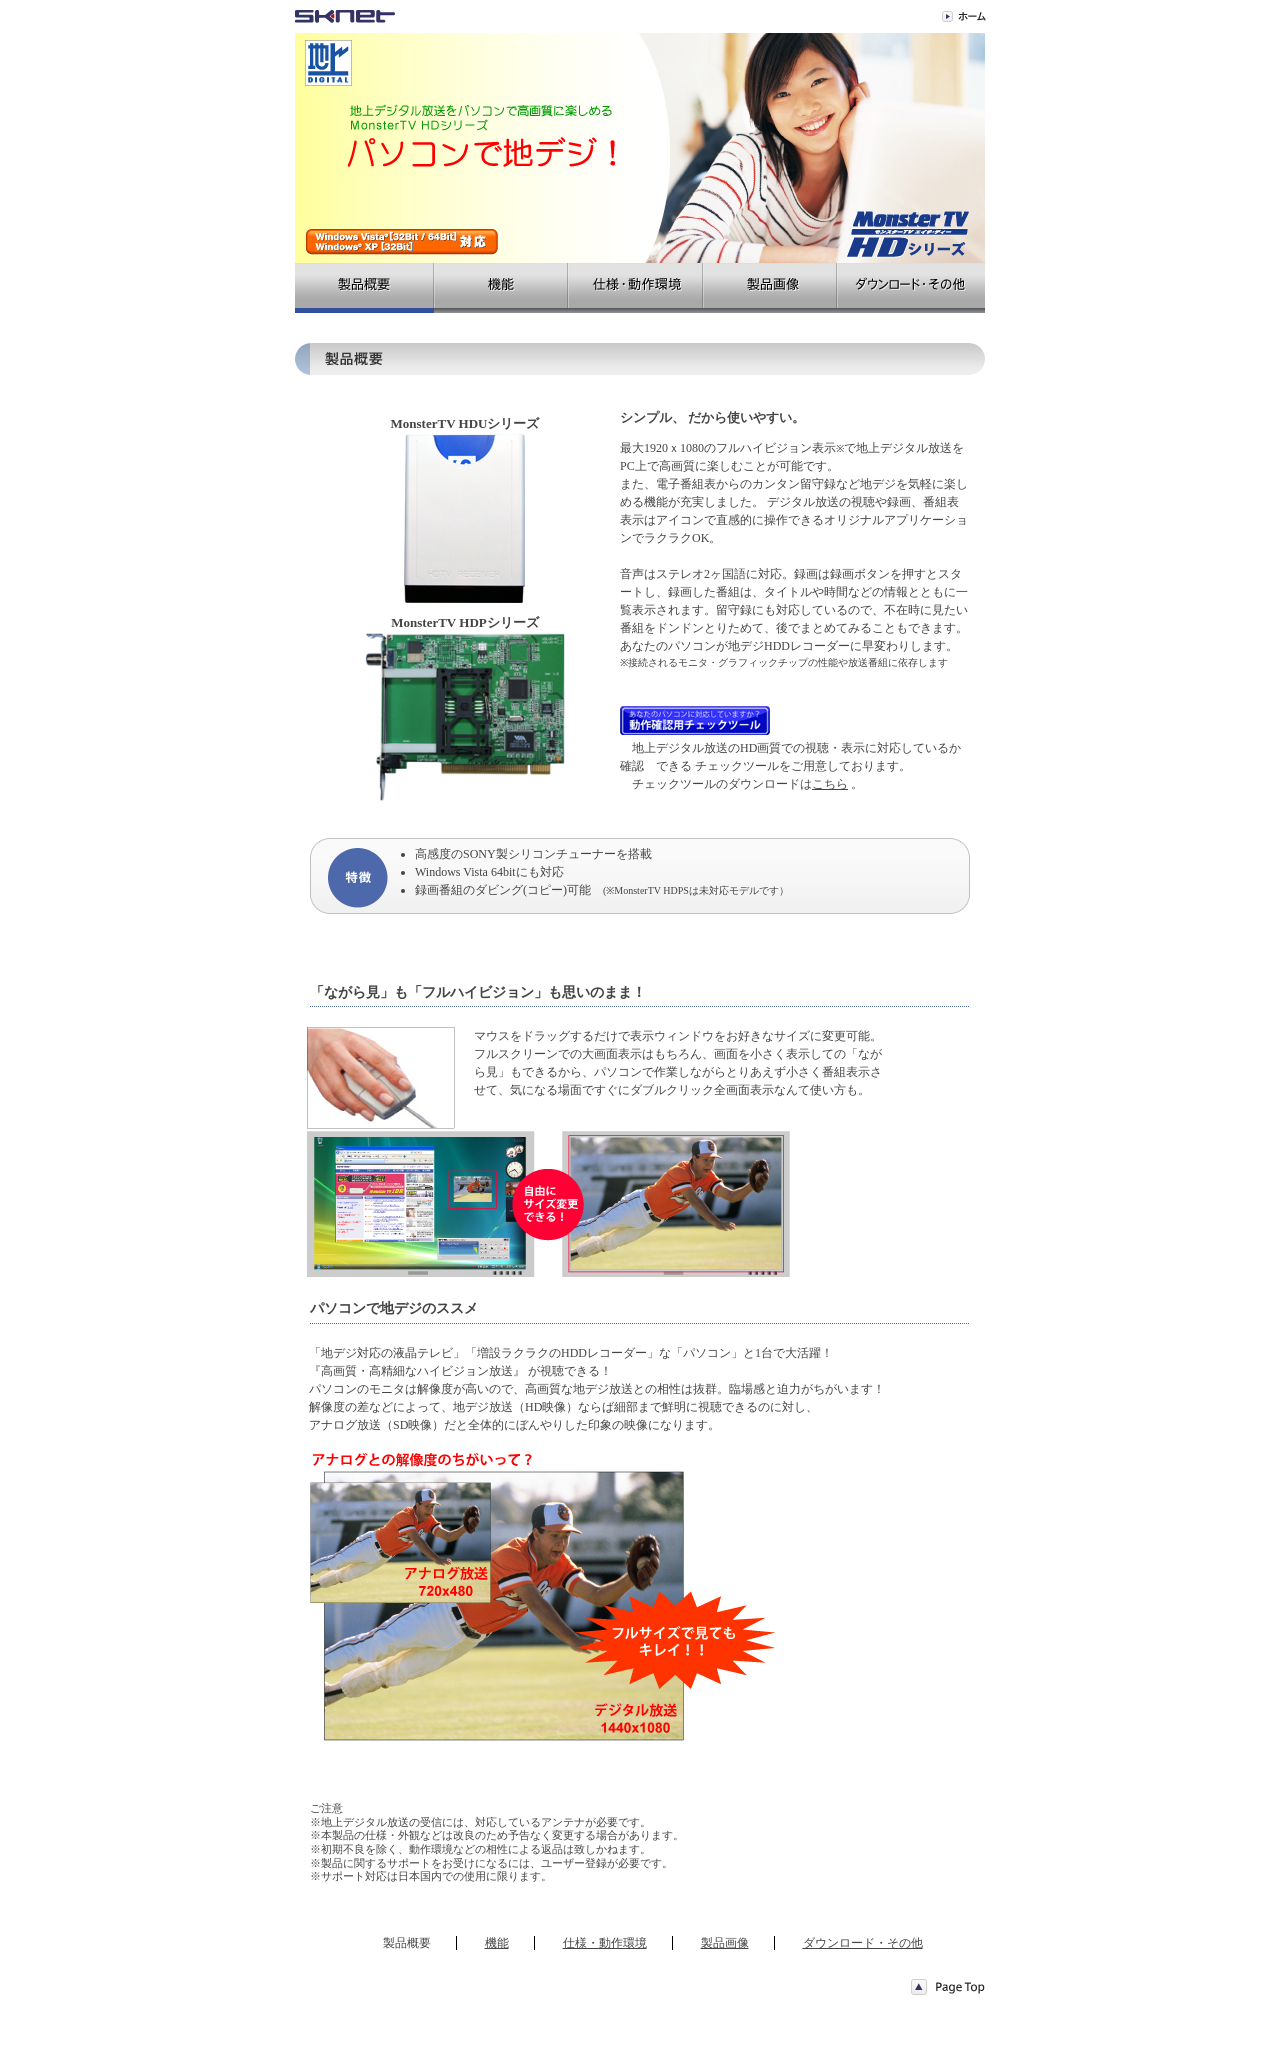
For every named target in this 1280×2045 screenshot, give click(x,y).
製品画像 (725, 1943)
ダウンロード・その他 (863, 1943)
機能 (497, 1943)
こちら (830, 784)
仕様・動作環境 (605, 1943)
